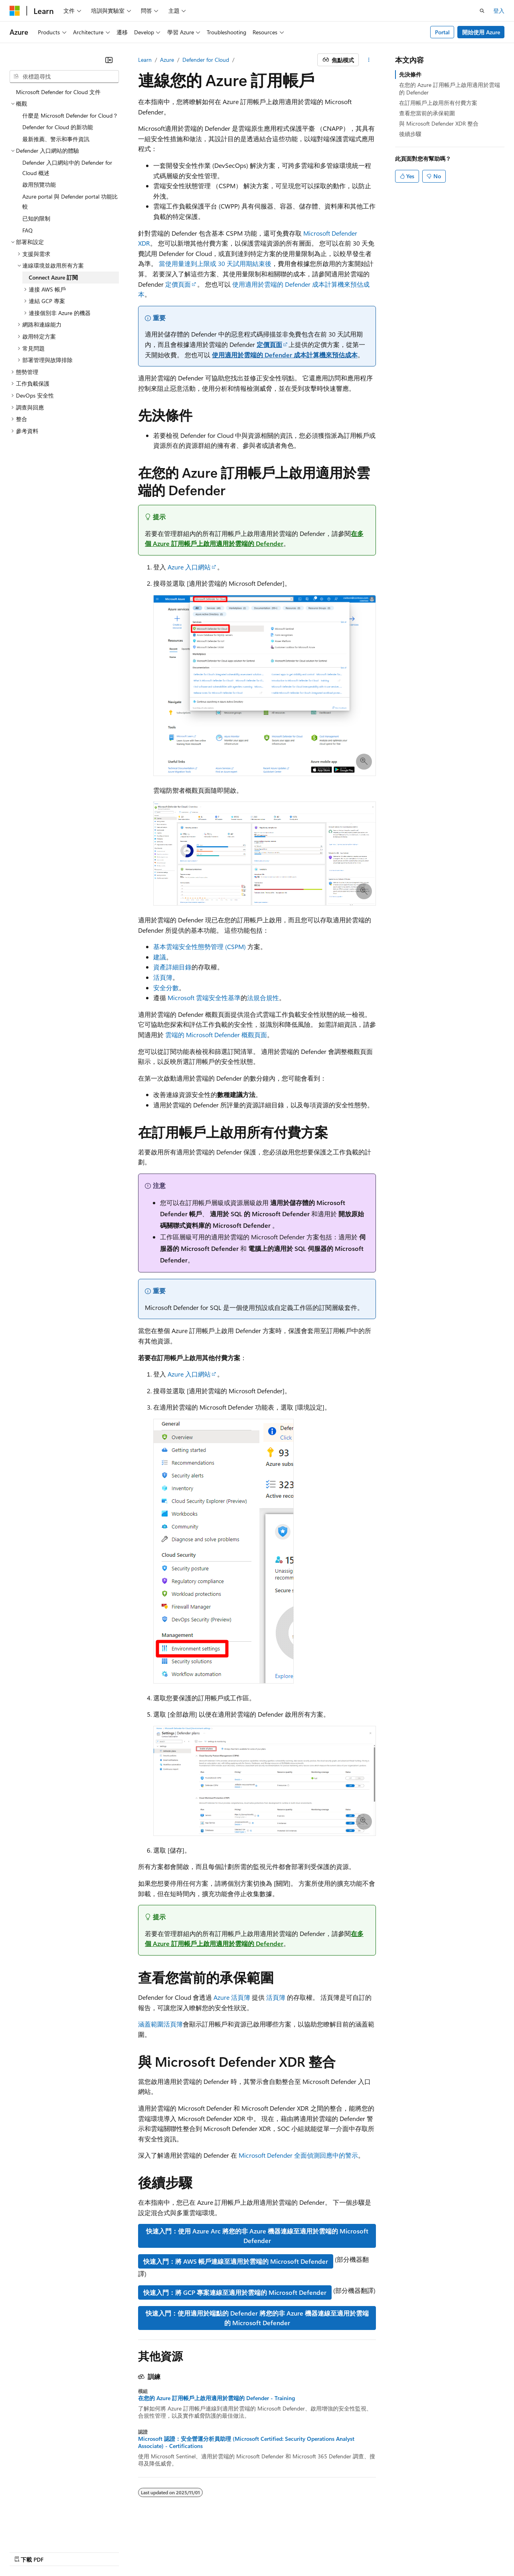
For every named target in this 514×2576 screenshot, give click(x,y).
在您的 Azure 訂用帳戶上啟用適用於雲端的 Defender (449, 88)
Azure (167, 59)
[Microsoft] (15, 11)
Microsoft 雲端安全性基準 (204, 997)
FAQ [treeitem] (27, 230)
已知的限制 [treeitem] (36, 218)
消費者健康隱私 (179, 2552)
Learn (145, 59)
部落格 (83, 2552)
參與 (112, 2552)
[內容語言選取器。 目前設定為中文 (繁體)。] (31, 2532)
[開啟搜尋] (482, 11)
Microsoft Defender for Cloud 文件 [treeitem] (58, 92)
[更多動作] (369, 59)
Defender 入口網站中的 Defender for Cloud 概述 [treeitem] (67, 168)
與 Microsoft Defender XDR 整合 (438, 123)
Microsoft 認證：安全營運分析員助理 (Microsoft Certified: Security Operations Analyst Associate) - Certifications (246, 2442)
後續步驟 (410, 134)
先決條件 (410, 74)
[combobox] (64, 76)
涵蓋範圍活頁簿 (160, 2024)
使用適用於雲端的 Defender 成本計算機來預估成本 (285, 355)
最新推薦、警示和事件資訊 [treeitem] (55, 139)
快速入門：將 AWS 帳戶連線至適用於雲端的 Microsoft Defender (235, 2261)
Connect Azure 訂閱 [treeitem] (53, 277)
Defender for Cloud (205, 59)
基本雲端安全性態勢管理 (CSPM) (199, 946)
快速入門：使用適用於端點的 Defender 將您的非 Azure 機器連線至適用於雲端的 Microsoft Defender (257, 2318)
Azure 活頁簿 (232, 1997)
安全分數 (166, 987)
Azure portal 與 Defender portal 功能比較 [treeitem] (70, 202)
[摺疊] (109, 60)
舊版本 (56, 2552)
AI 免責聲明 (24, 2552)
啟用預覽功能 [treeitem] (39, 184)
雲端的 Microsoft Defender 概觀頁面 (216, 1034)
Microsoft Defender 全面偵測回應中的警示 (298, 2155)
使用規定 (225, 2552)
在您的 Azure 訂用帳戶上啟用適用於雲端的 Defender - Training (216, 2398)
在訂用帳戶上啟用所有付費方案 (438, 102)
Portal (442, 32)
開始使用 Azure (481, 32)
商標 (251, 2552)
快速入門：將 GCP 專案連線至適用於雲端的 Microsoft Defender (234, 2292)
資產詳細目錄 (172, 967)
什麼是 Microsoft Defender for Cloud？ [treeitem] (70, 115)
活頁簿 (162, 977)
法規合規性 (263, 997)
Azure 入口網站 (189, 567)
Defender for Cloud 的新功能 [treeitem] (57, 127)
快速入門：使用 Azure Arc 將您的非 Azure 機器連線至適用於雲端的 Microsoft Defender (257, 2236)
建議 (159, 957)
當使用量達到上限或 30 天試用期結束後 (215, 263)
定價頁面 (178, 284)
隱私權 (136, 2552)
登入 (498, 10)
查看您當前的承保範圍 (427, 113)
